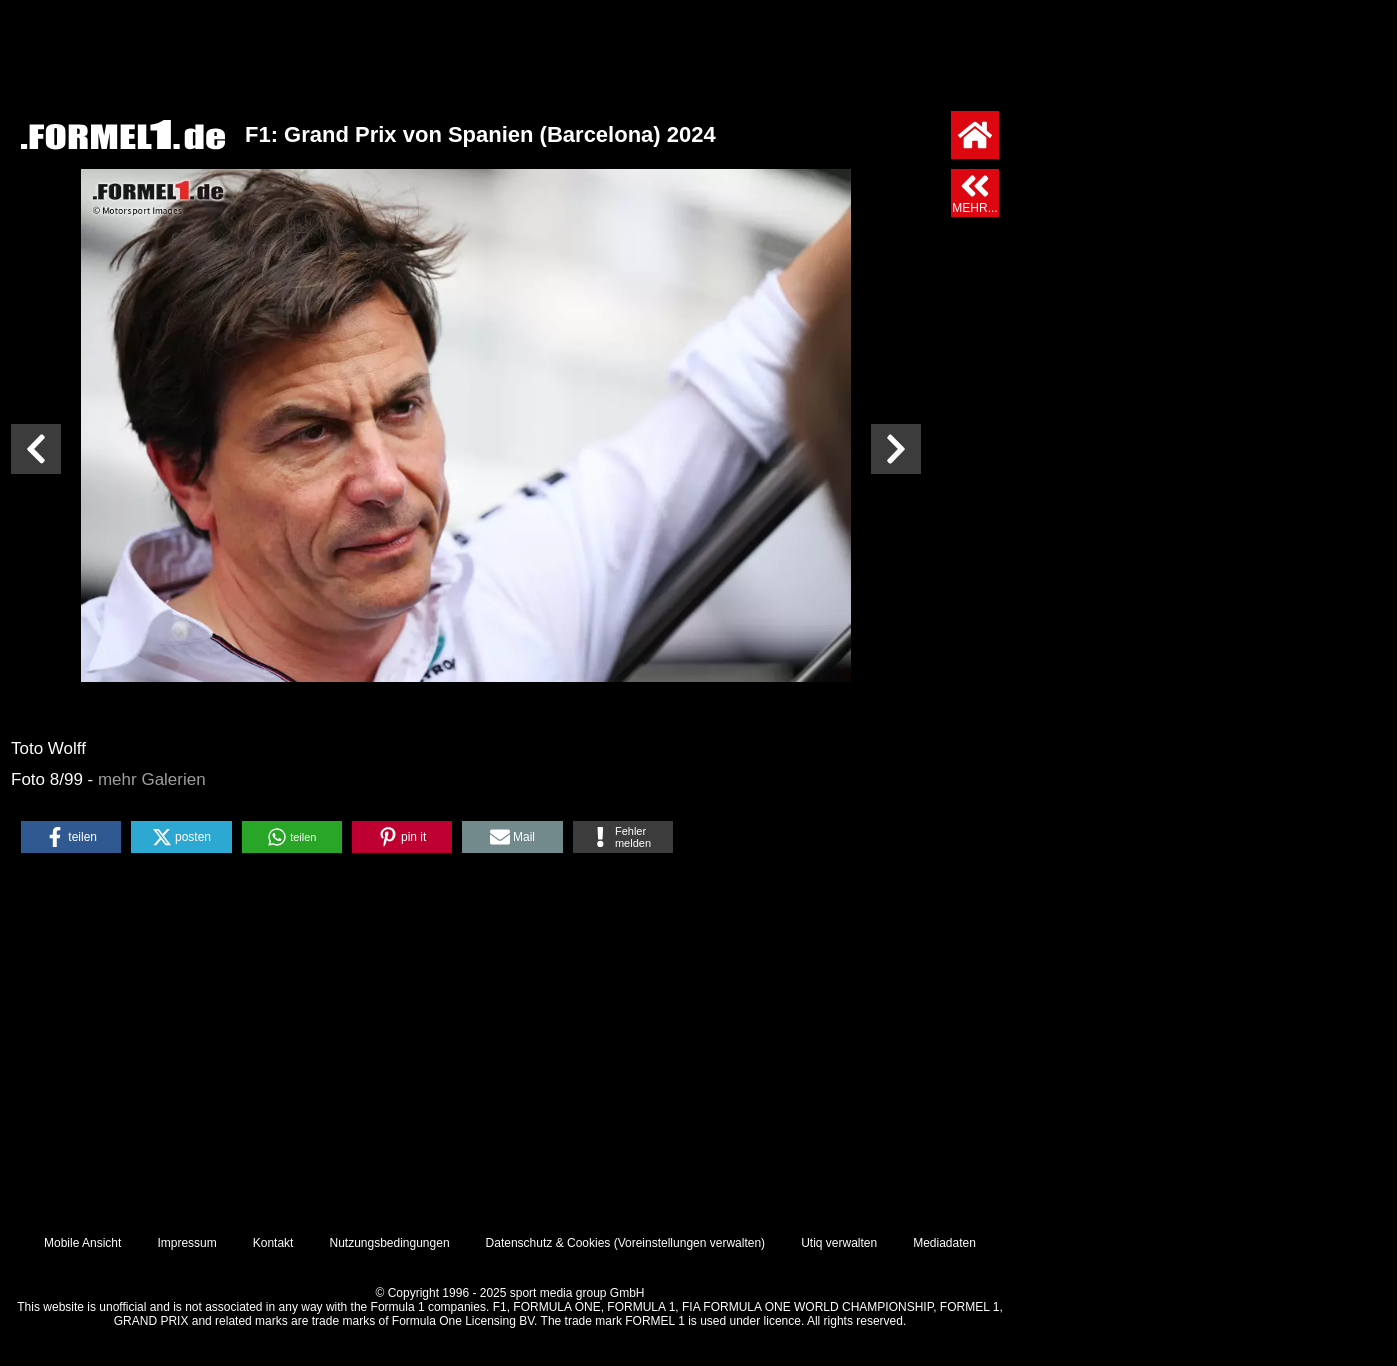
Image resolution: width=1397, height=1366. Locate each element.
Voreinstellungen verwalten (689, 1243)
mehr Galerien (152, 779)
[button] (71, 837)
